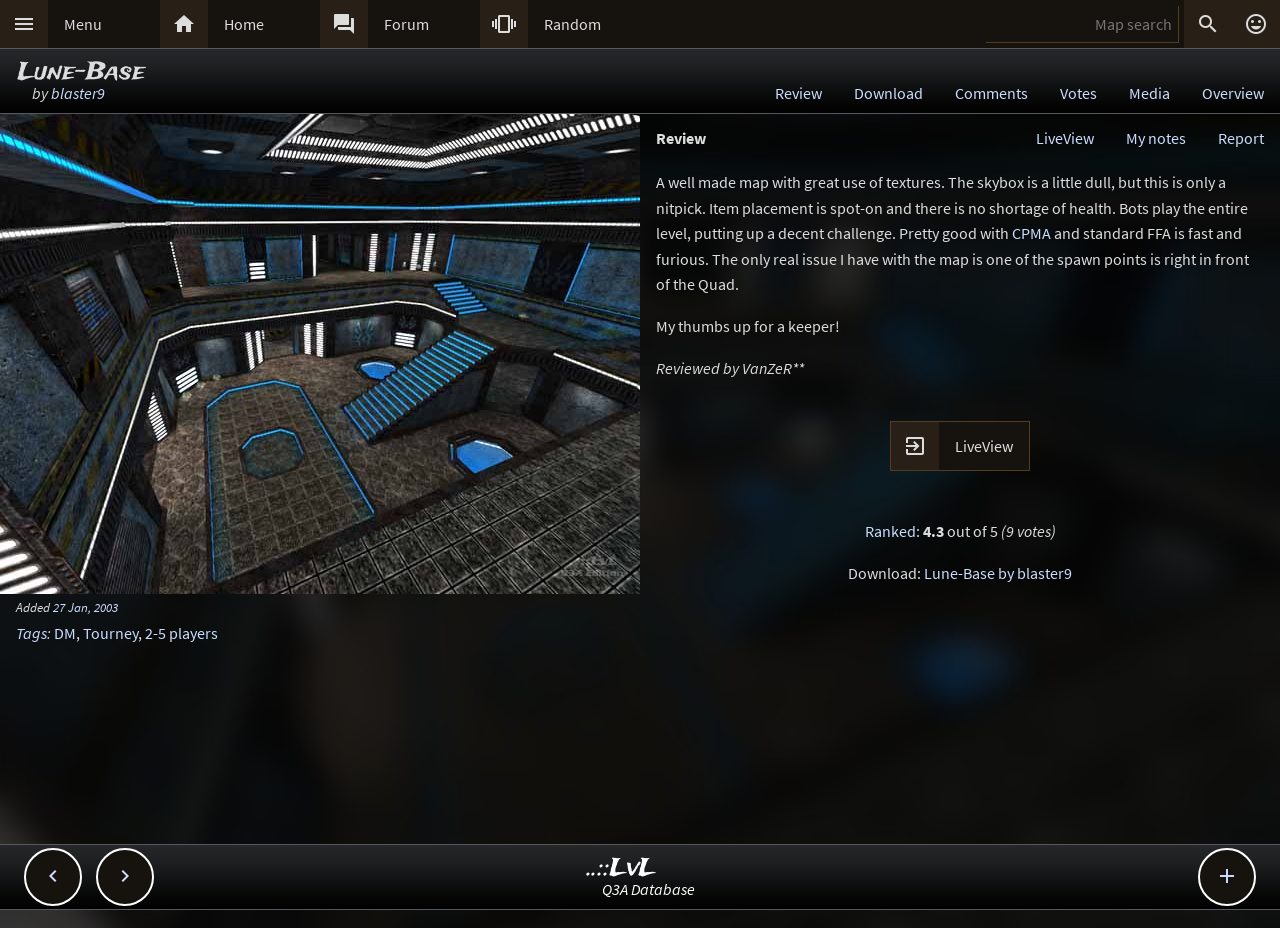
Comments (991, 93)
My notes (1156, 138)
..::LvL (621, 868)
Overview (1233, 93)
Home (244, 24)
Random (572, 24)
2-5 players (181, 633)
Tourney (110, 633)
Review (798, 93)
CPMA (1031, 233)
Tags (31, 633)
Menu (83, 24)
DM (65, 633)
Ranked (890, 531)
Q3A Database (648, 889)
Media (1149, 93)
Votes (1078, 93)
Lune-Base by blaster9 (998, 573)
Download (888, 93)
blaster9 (78, 93)
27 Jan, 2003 (85, 607)
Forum (406, 24)
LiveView (1065, 138)
